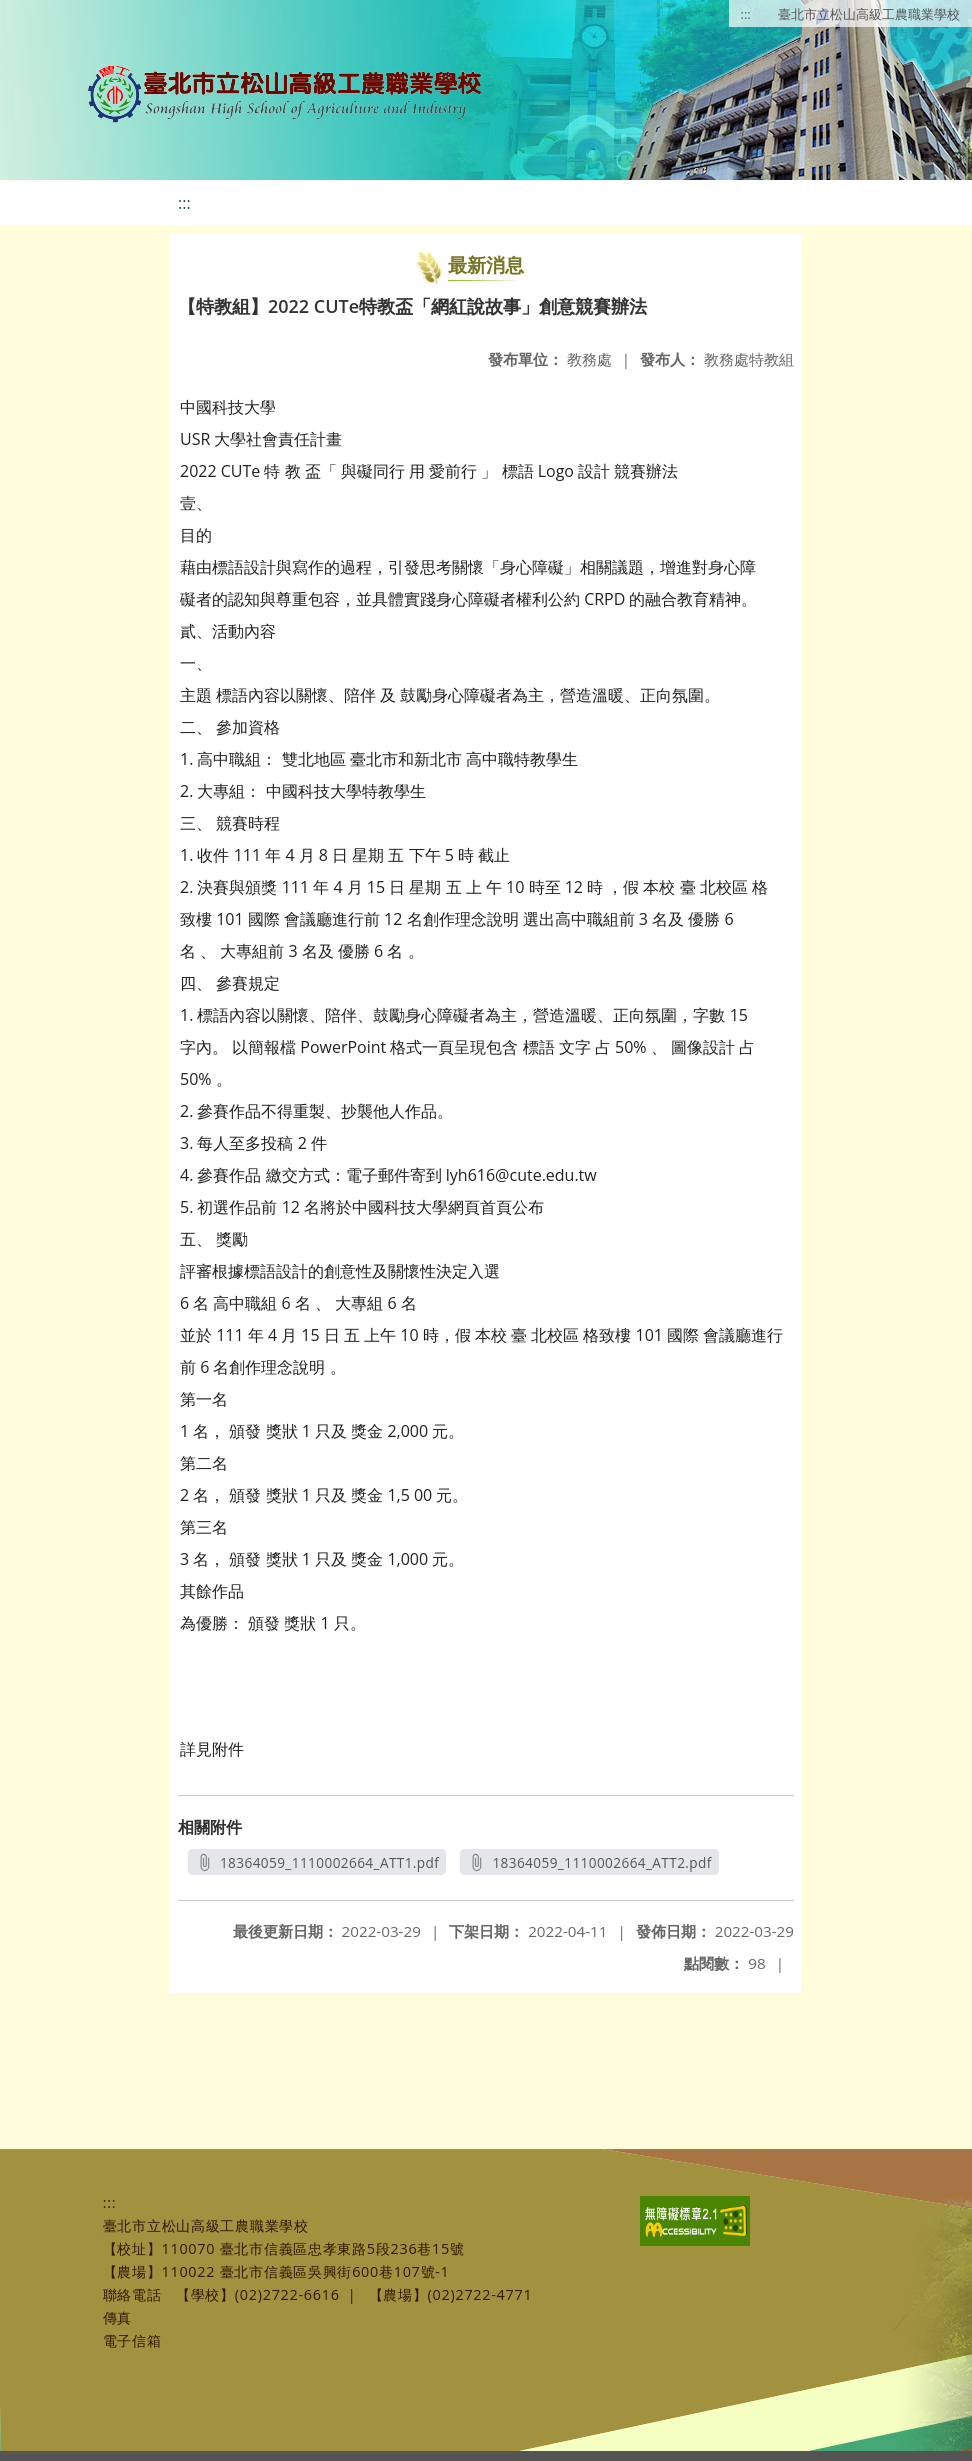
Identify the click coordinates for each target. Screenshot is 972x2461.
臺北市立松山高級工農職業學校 (869, 14)
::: (746, 14)
